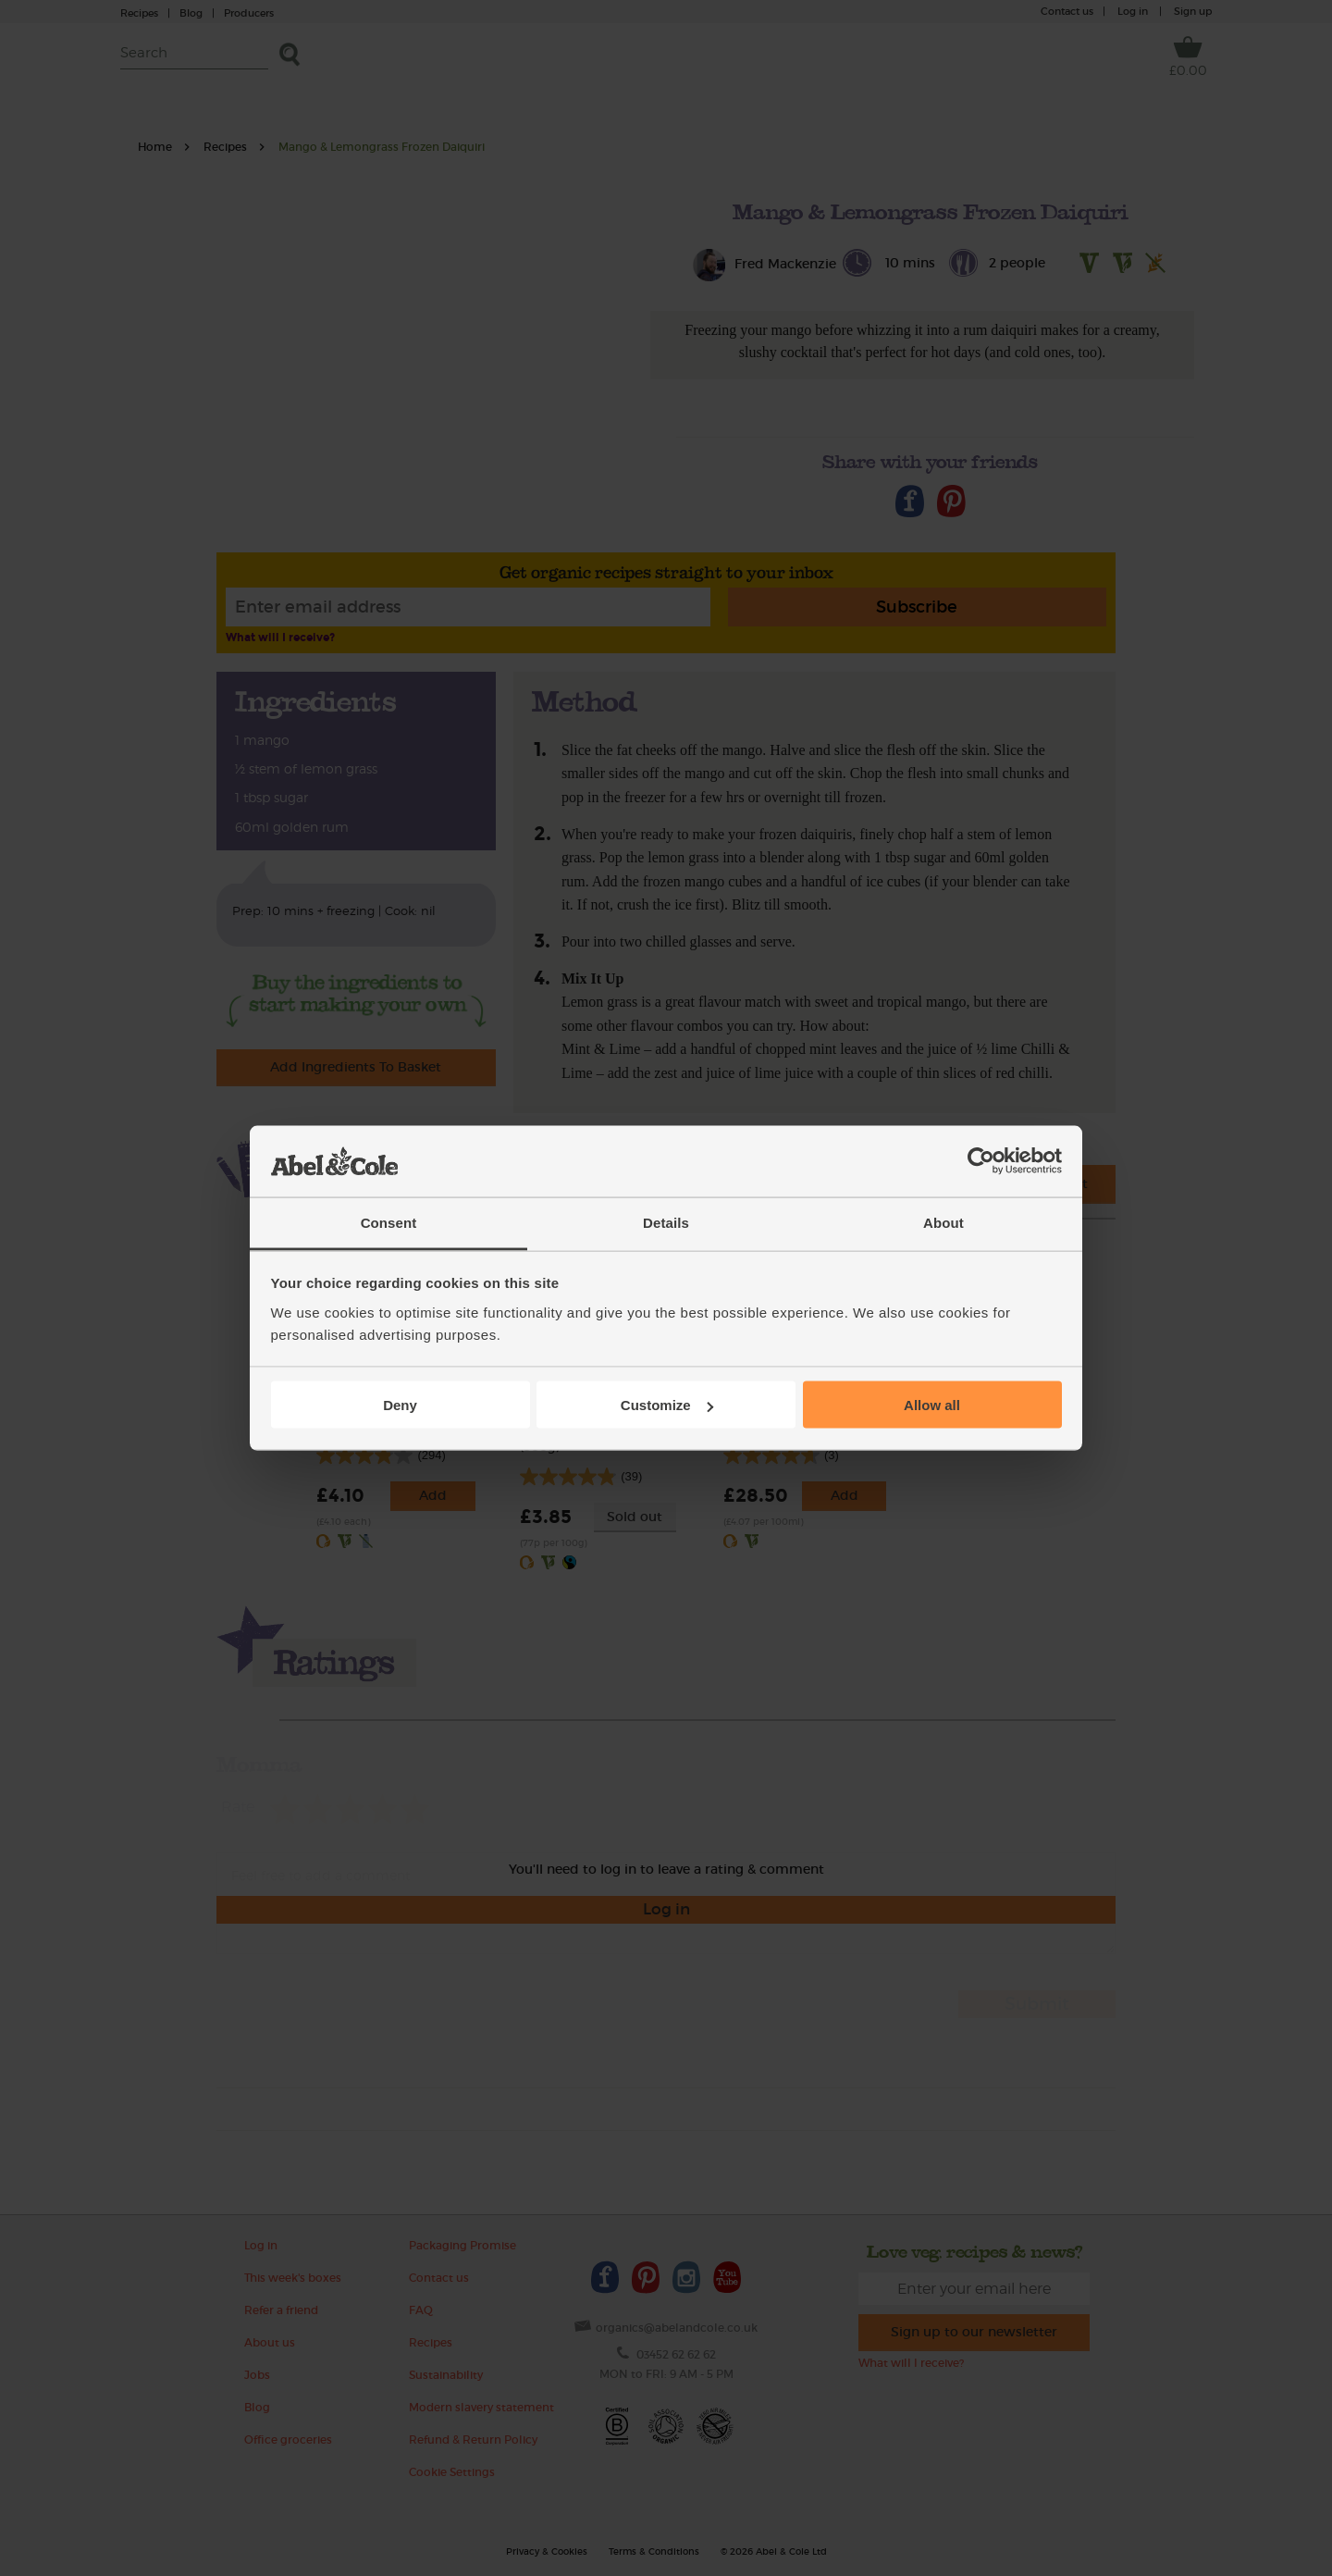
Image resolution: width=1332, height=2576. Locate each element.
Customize (667, 1405)
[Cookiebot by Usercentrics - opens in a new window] (981, 1161)
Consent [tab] (389, 1222)
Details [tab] (666, 1222)
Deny (400, 1405)
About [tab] (943, 1222)
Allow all (932, 1405)
